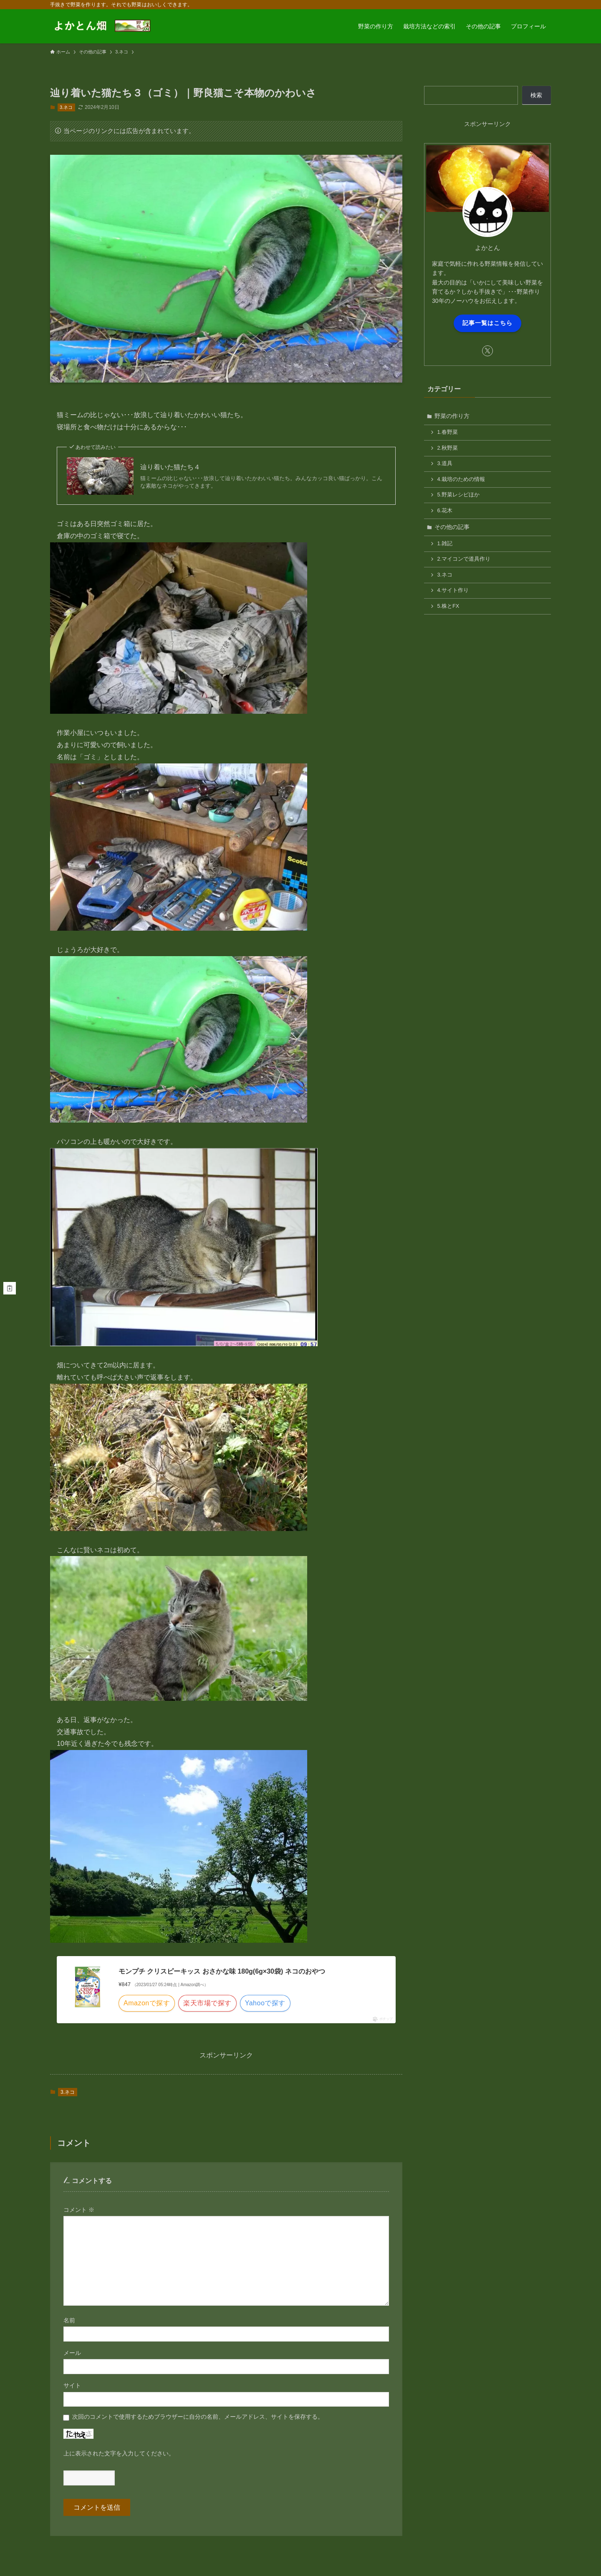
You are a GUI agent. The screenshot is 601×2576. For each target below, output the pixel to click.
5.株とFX (448, 606)
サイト (72, 2385)
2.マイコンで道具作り (464, 559)
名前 (69, 2320)
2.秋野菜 (447, 448)
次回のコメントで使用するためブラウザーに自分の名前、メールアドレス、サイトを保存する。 (197, 2416)
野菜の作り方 (452, 416)
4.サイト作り (453, 590)
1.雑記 (445, 543)
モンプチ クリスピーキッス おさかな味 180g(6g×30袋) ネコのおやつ (222, 1971)
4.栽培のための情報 (461, 479)
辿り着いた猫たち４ (170, 467)
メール (72, 2352)
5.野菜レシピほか (458, 495)
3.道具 (445, 463)
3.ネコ (66, 107)
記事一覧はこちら (487, 323)
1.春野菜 (447, 432)
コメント (78, 2209)
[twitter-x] (487, 350)
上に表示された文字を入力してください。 (118, 2453)
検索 (536, 95)
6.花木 (445, 511)
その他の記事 (452, 527)
